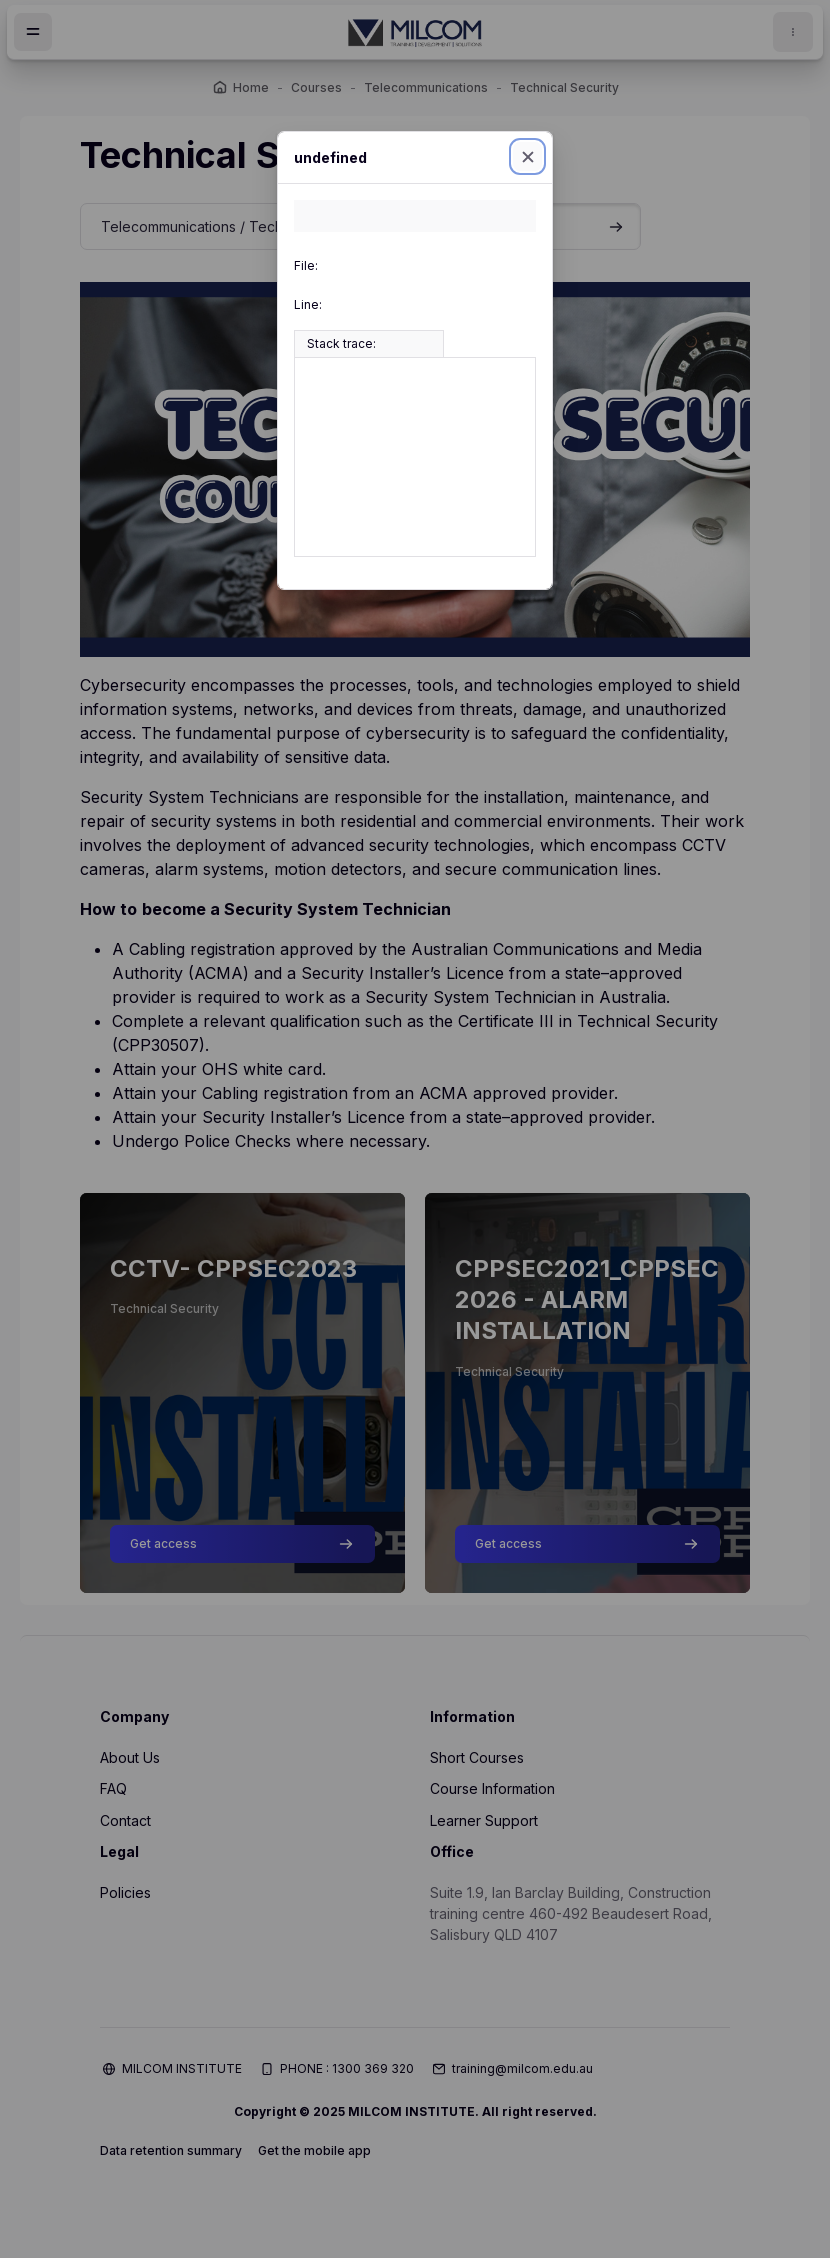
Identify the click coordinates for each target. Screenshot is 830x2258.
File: (306, 265)
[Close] (527, 156)
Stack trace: (341, 343)
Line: (308, 304)
